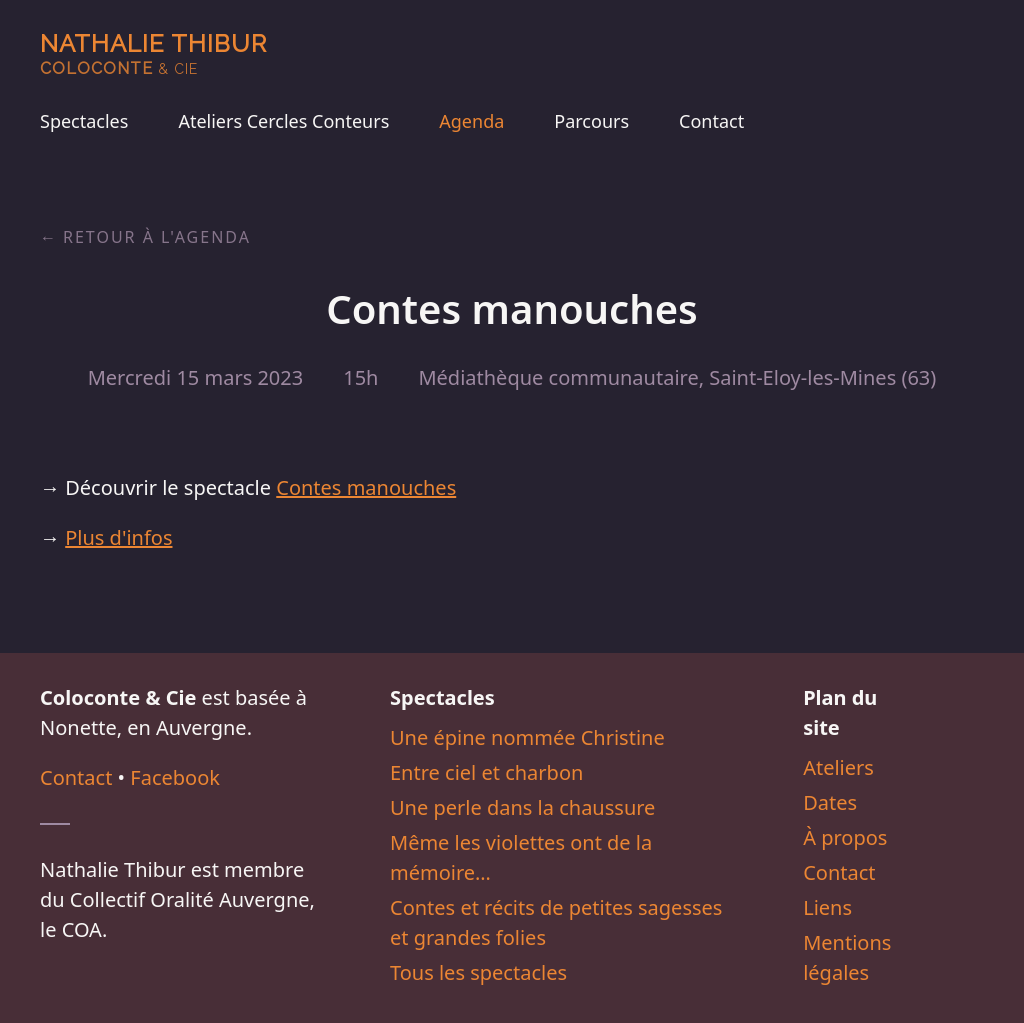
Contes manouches (366, 487)
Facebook (175, 777)
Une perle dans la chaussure (522, 807)
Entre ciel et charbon (486, 772)
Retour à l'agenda (157, 237)
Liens (827, 907)
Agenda (471, 121)
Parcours (591, 121)
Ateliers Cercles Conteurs (283, 121)
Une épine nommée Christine (527, 737)
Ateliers (838, 767)
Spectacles (84, 121)
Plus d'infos (118, 537)
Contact (711, 121)
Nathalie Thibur (153, 53)
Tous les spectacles (478, 972)
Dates (830, 802)
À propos (845, 837)
